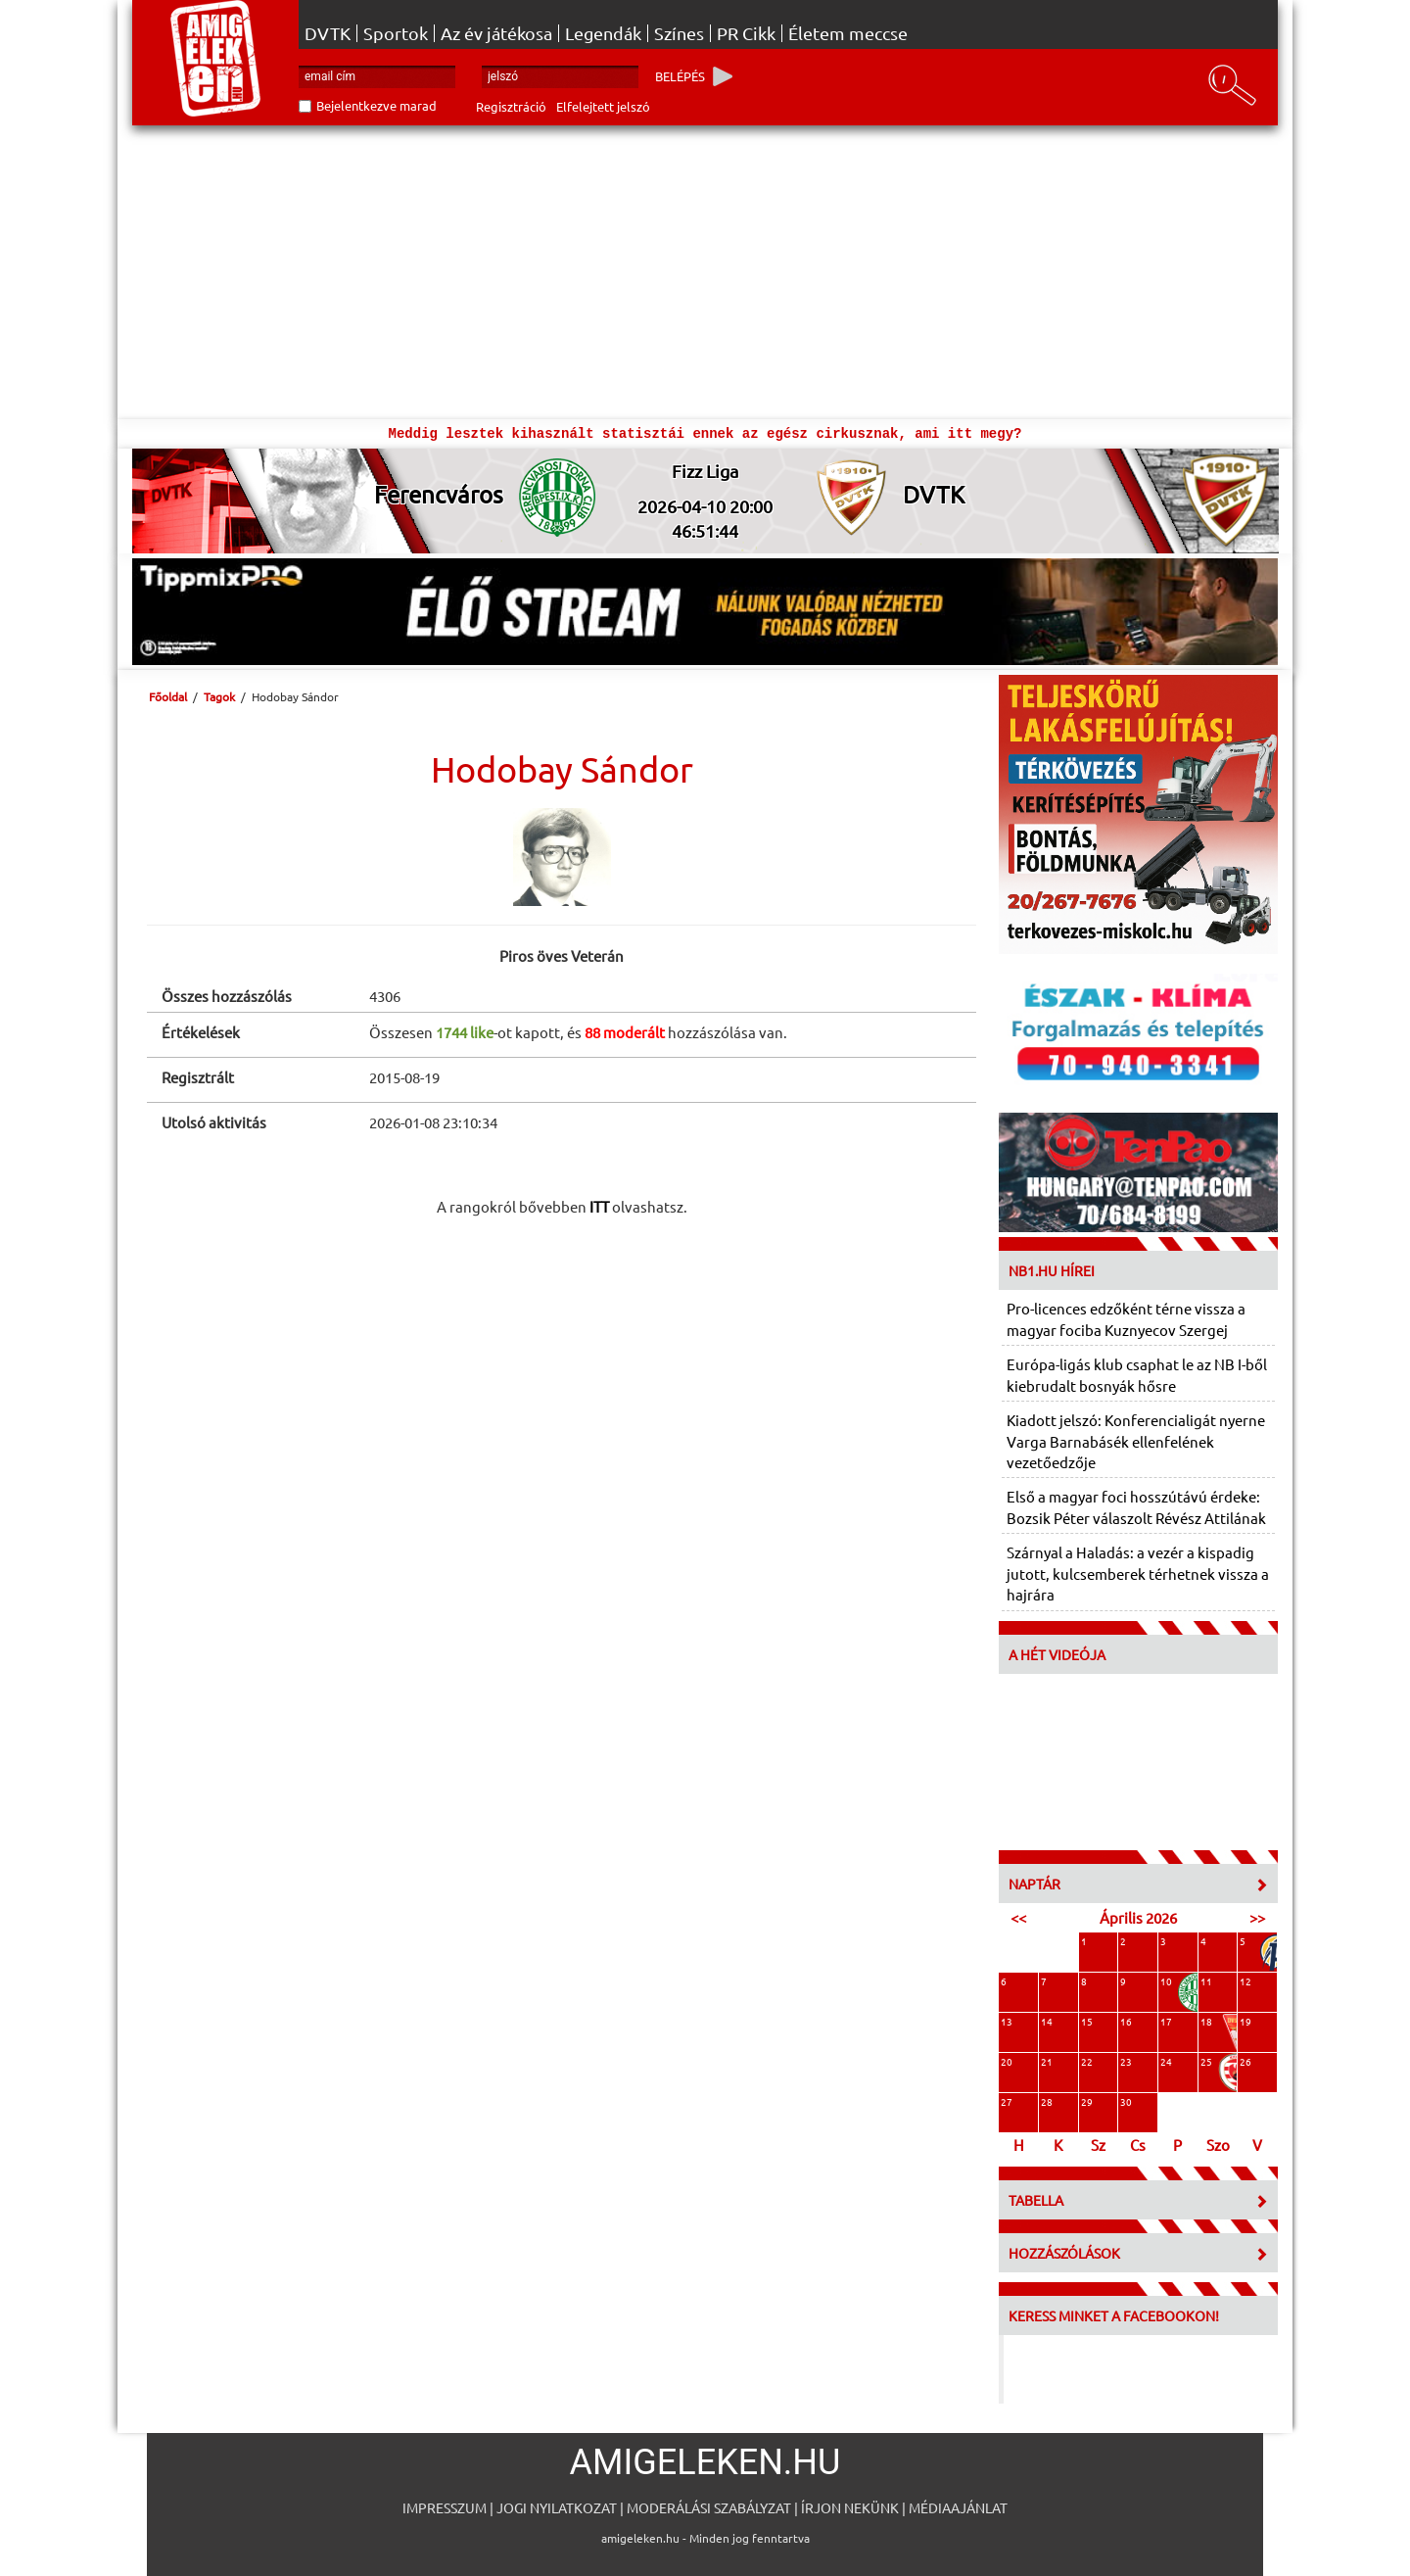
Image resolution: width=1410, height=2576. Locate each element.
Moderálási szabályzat (709, 2507)
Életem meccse (848, 33)
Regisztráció (511, 106)
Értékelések (201, 1032)
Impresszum (444, 2507)
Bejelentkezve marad (376, 105)
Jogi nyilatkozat (556, 2507)
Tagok (219, 696)
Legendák (603, 33)
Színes (679, 33)
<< (1018, 1917)
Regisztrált (198, 1077)
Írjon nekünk (850, 2507)
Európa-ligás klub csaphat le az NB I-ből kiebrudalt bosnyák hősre (1137, 1374)
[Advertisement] (705, 272)
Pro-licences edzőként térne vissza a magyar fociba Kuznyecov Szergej (1126, 1318)
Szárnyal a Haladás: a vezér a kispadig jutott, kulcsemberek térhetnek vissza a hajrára (1138, 1573)
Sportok (395, 33)
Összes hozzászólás (227, 995)
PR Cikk (746, 33)
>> (1257, 1917)
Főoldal (168, 696)
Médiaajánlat (958, 2507)
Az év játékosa (496, 33)
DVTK (328, 33)
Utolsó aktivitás (214, 1122)
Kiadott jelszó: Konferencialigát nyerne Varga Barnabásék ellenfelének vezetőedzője (1136, 1440)
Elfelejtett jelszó (603, 106)
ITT (599, 1206)
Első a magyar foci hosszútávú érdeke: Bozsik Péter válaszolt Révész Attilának (1136, 1506)
